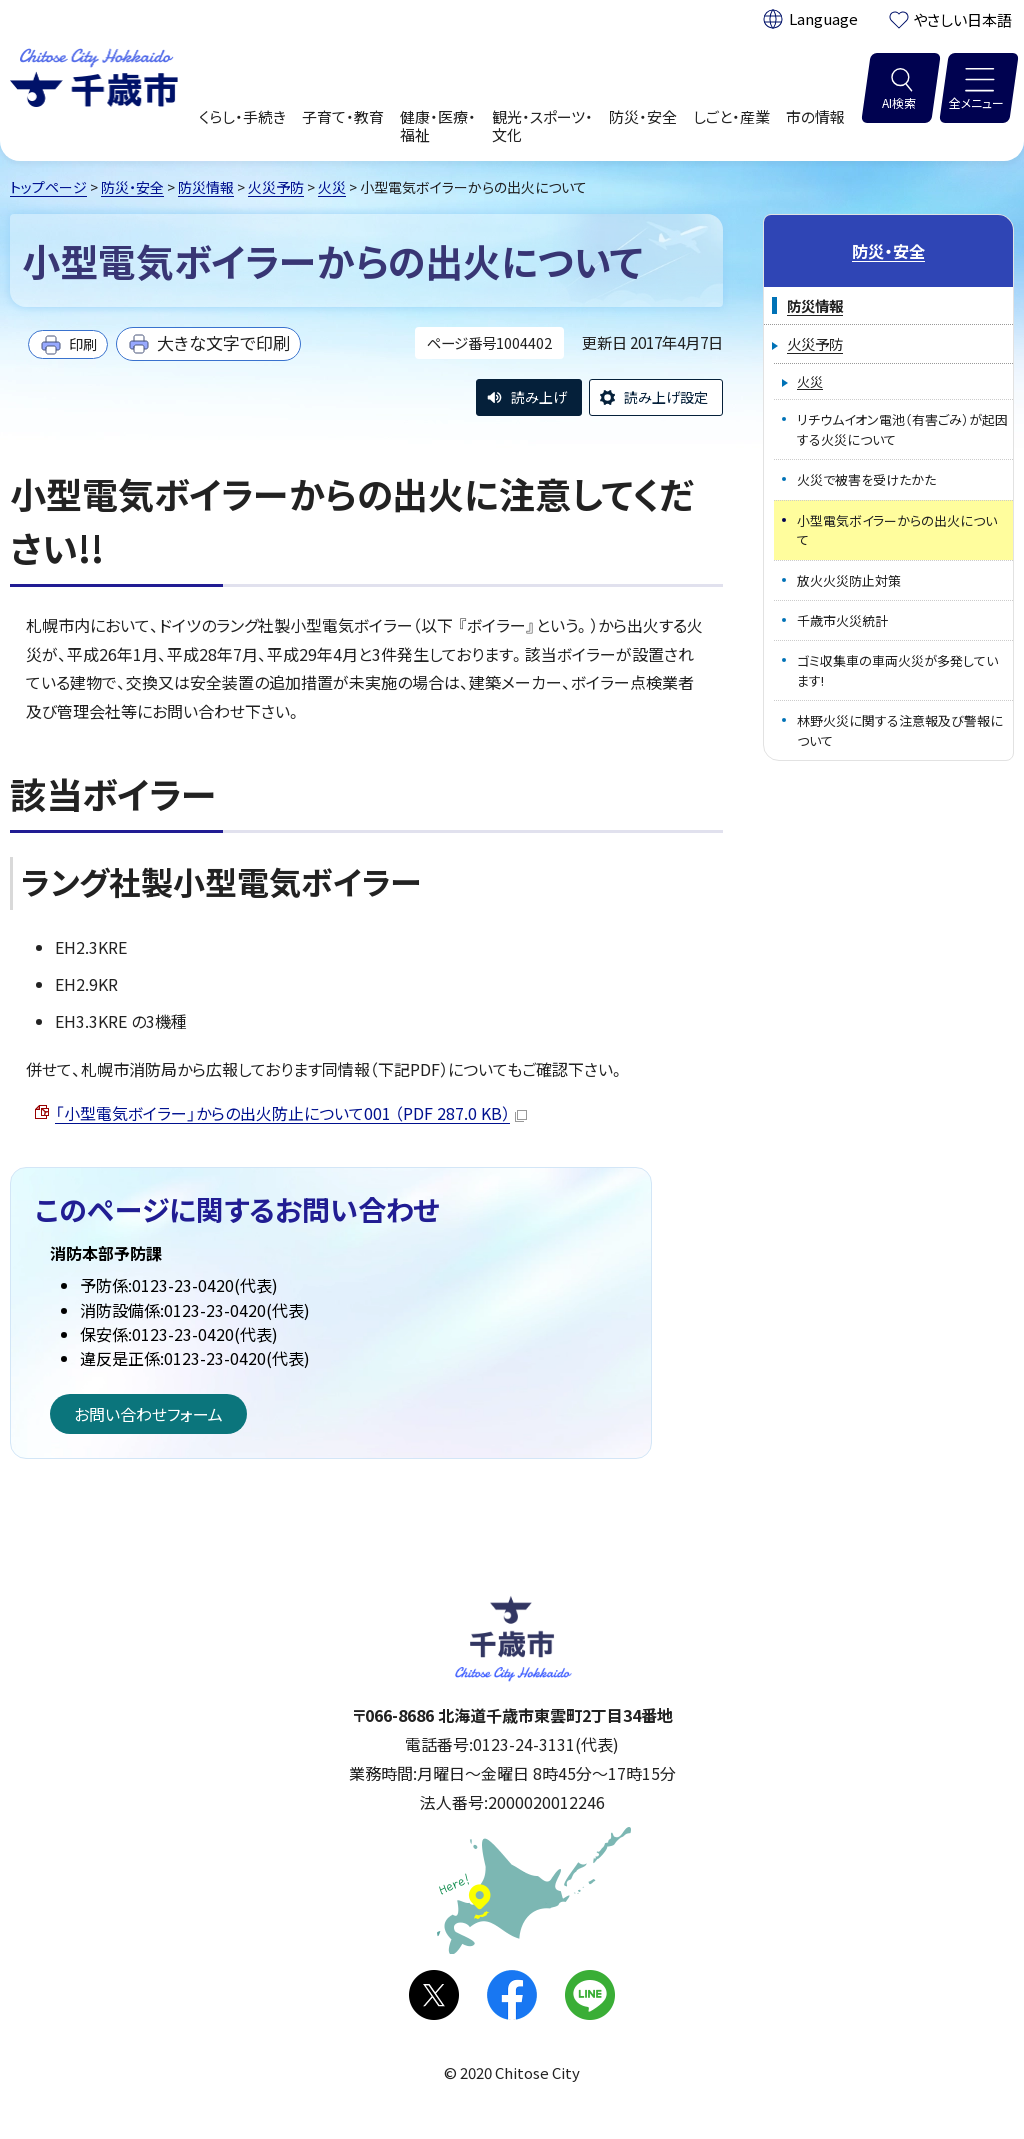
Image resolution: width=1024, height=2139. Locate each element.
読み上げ (539, 397)
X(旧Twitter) (434, 1995)
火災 (332, 187)
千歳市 (94, 75)
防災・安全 (132, 187)
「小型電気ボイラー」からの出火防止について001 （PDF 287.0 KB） (291, 1113)
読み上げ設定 (666, 397)
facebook (512, 1995)
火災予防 (276, 187)
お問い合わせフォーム (148, 1414)
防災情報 (206, 187)
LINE (590, 1995)
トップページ (48, 187)
